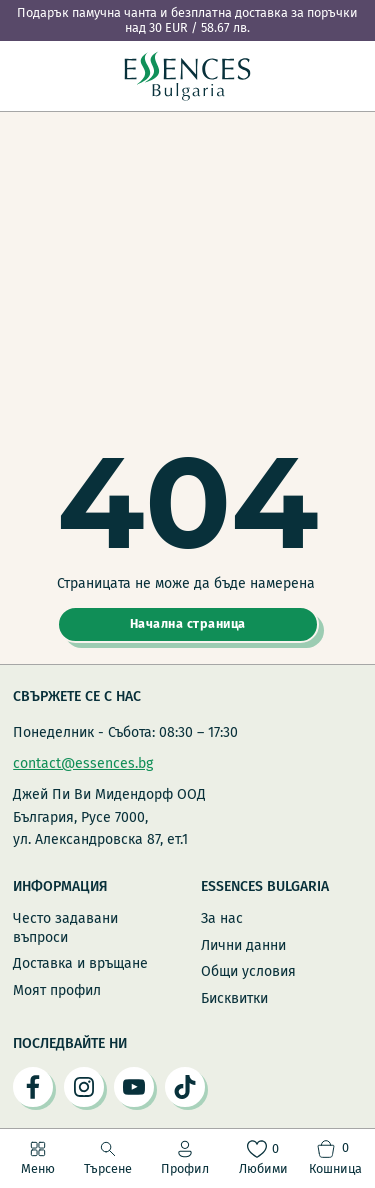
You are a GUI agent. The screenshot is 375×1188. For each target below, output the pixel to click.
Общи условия (248, 971)
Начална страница (188, 623)
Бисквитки (234, 998)
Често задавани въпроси (65, 927)
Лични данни (243, 945)
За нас (222, 918)
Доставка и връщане (80, 963)
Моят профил (57, 990)
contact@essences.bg (83, 763)
